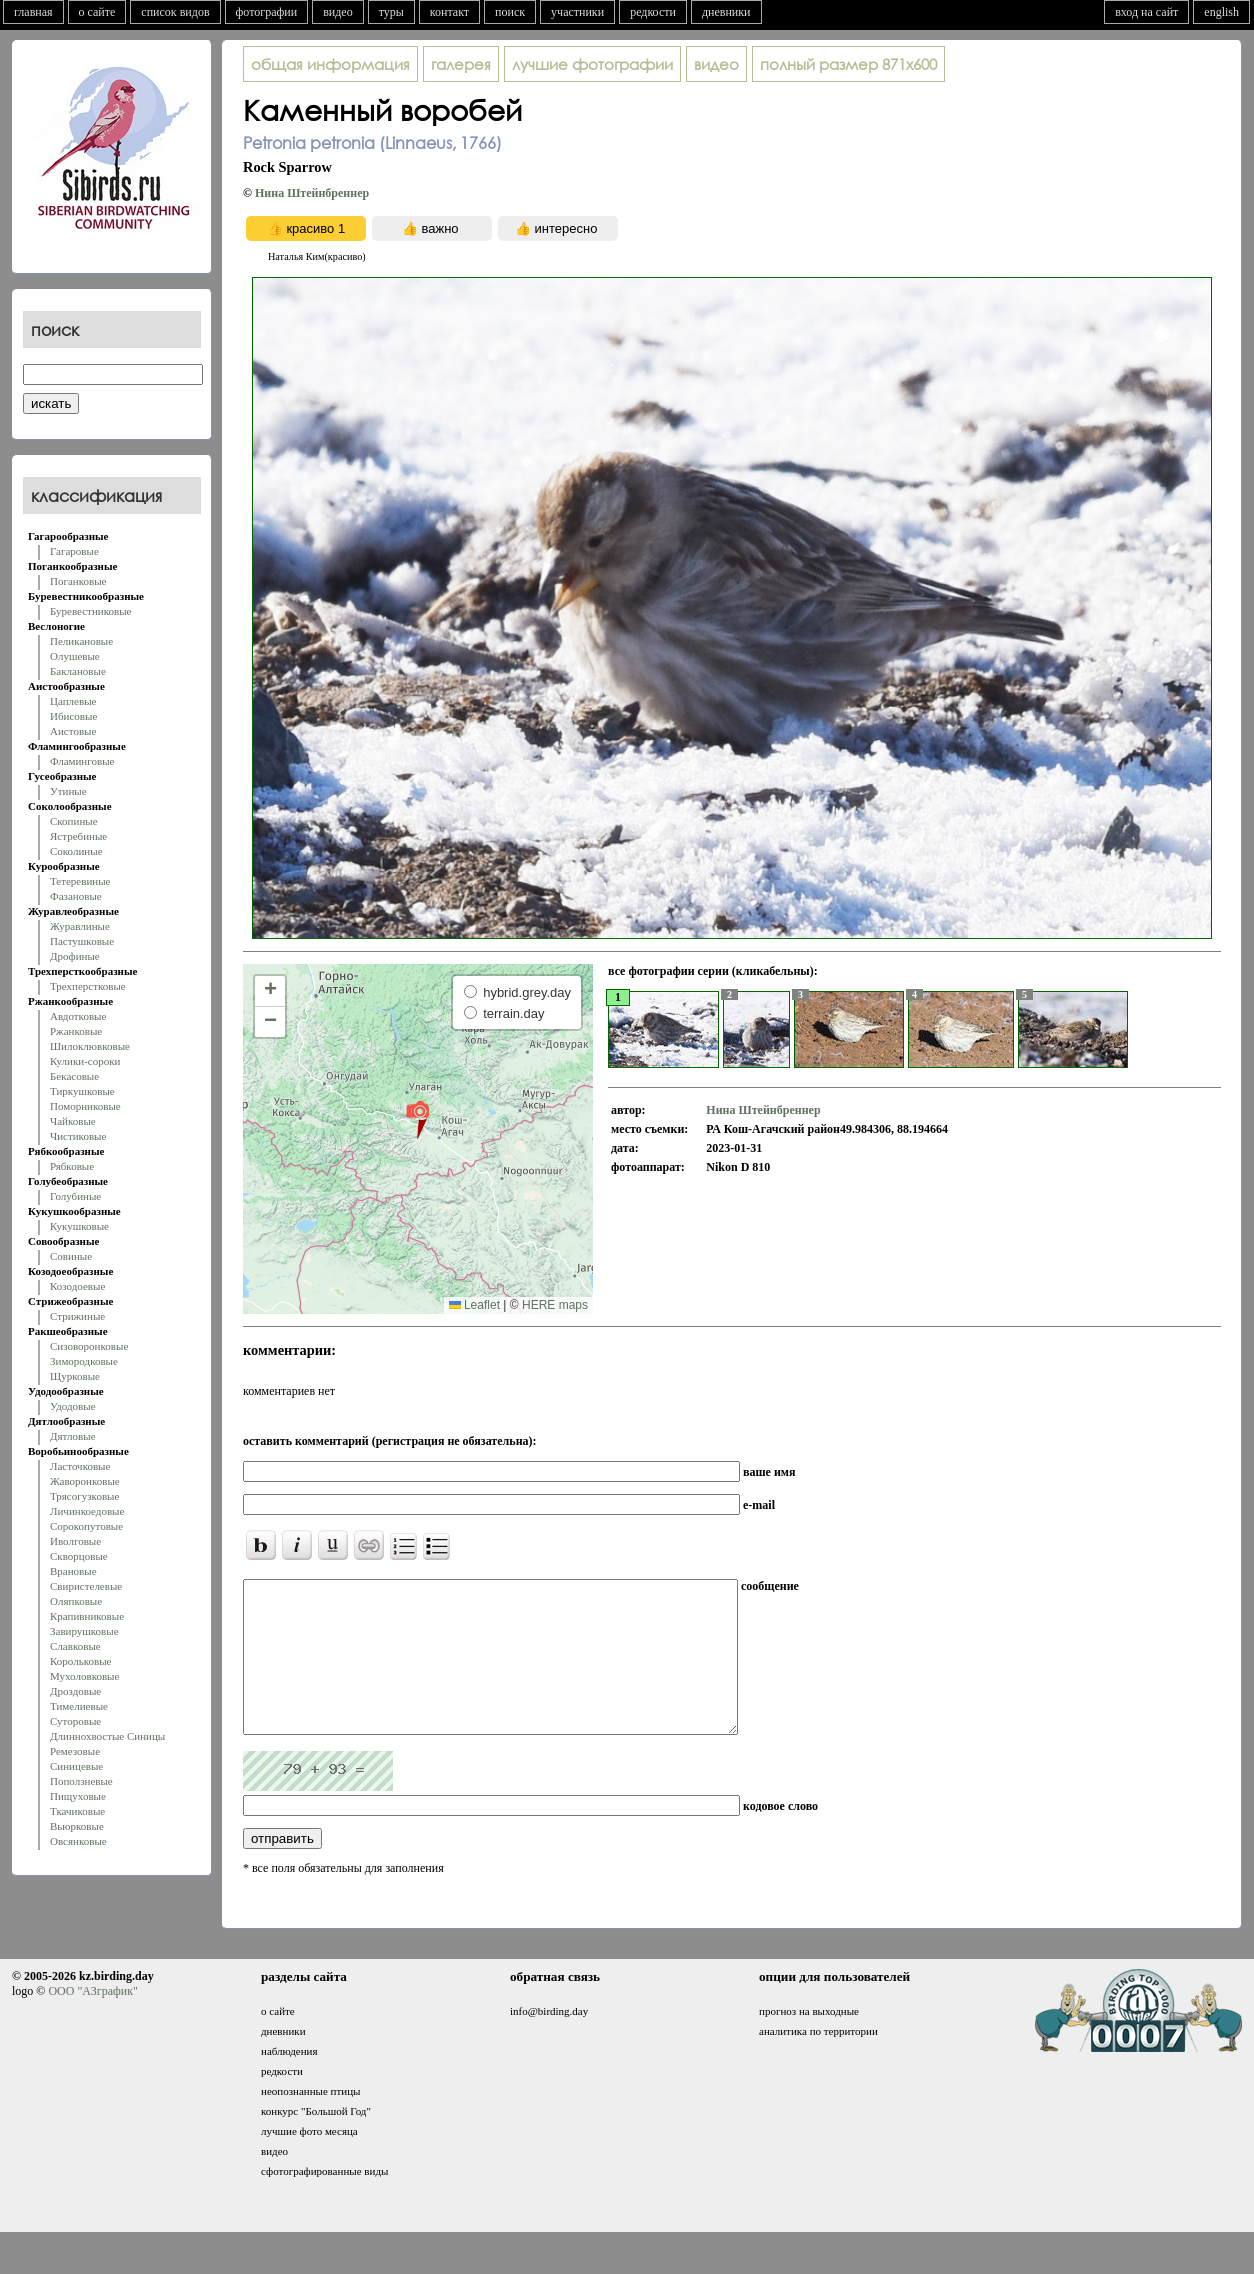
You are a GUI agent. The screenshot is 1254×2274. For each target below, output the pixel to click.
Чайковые (73, 1121)
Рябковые (72, 1166)
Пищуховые (78, 1796)
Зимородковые (84, 1361)
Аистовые (73, 731)
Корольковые (80, 1661)
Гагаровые (74, 551)
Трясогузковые (84, 1496)
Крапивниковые (87, 1616)
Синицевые (76, 1766)
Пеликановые (81, 641)
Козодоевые (77, 1286)
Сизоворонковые (89, 1346)
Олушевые (75, 656)
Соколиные (76, 851)
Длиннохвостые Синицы (107, 1736)
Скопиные (74, 821)
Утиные (68, 791)
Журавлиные (80, 926)
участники (577, 12)
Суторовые (75, 1721)
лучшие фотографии (592, 64)
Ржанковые (76, 1031)
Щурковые (75, 1376)
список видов (175, 12)
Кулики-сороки (85, 1061)
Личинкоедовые (87, 1511)
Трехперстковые (88, 986)
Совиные (71, 1256)
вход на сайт (1146, 12)
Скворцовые (79, 1556)
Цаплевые (73, 701)
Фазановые (76, 896)
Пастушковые (82, 941)
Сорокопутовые (86, 1526)
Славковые (75, 1646)
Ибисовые (73, 716)
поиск (510, 12)
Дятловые (73, 1436)
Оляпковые (76, 1601)
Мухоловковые (84, 1676)
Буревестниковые (90, 611)
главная (33, 12)
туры (391, 12)
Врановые (73, 1571)
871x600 (848, 64)
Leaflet (474, 1305)
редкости (653, 12)
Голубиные (75, 1196)
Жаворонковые (85, 1481)
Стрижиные (77, 1316)
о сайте (97, 12)
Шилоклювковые (90, 1046)
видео (338, 12)
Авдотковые (78, 1016)
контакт (449, 12)
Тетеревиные (80, 881)
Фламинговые (82, 761)
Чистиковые (78, 1136)
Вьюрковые (77, 1826)
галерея (461, 64)
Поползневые (81, 1781)
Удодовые (73, 1406)
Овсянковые (78, 1841)
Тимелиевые (79, 1706)
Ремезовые (75, 1751)
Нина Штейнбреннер (312, 193)
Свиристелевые (86, 1586)
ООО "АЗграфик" (92, 2021)
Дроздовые (75, 1691)
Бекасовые (74, 1076)
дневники (726, 12)
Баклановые (78, 671)
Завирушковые (84, 1631)
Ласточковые (80, 1466)
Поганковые (78, 581)
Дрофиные (75, 956)
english (1221, 12)
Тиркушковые (82, 1091)
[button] (417, 1119)
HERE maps (555, 1305)
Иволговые (75, 1541)
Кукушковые (79, 1226)
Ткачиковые (77, 1811)
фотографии (267, 12)
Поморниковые (85, 1106)
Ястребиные (78, 836)
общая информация (330, 64)
